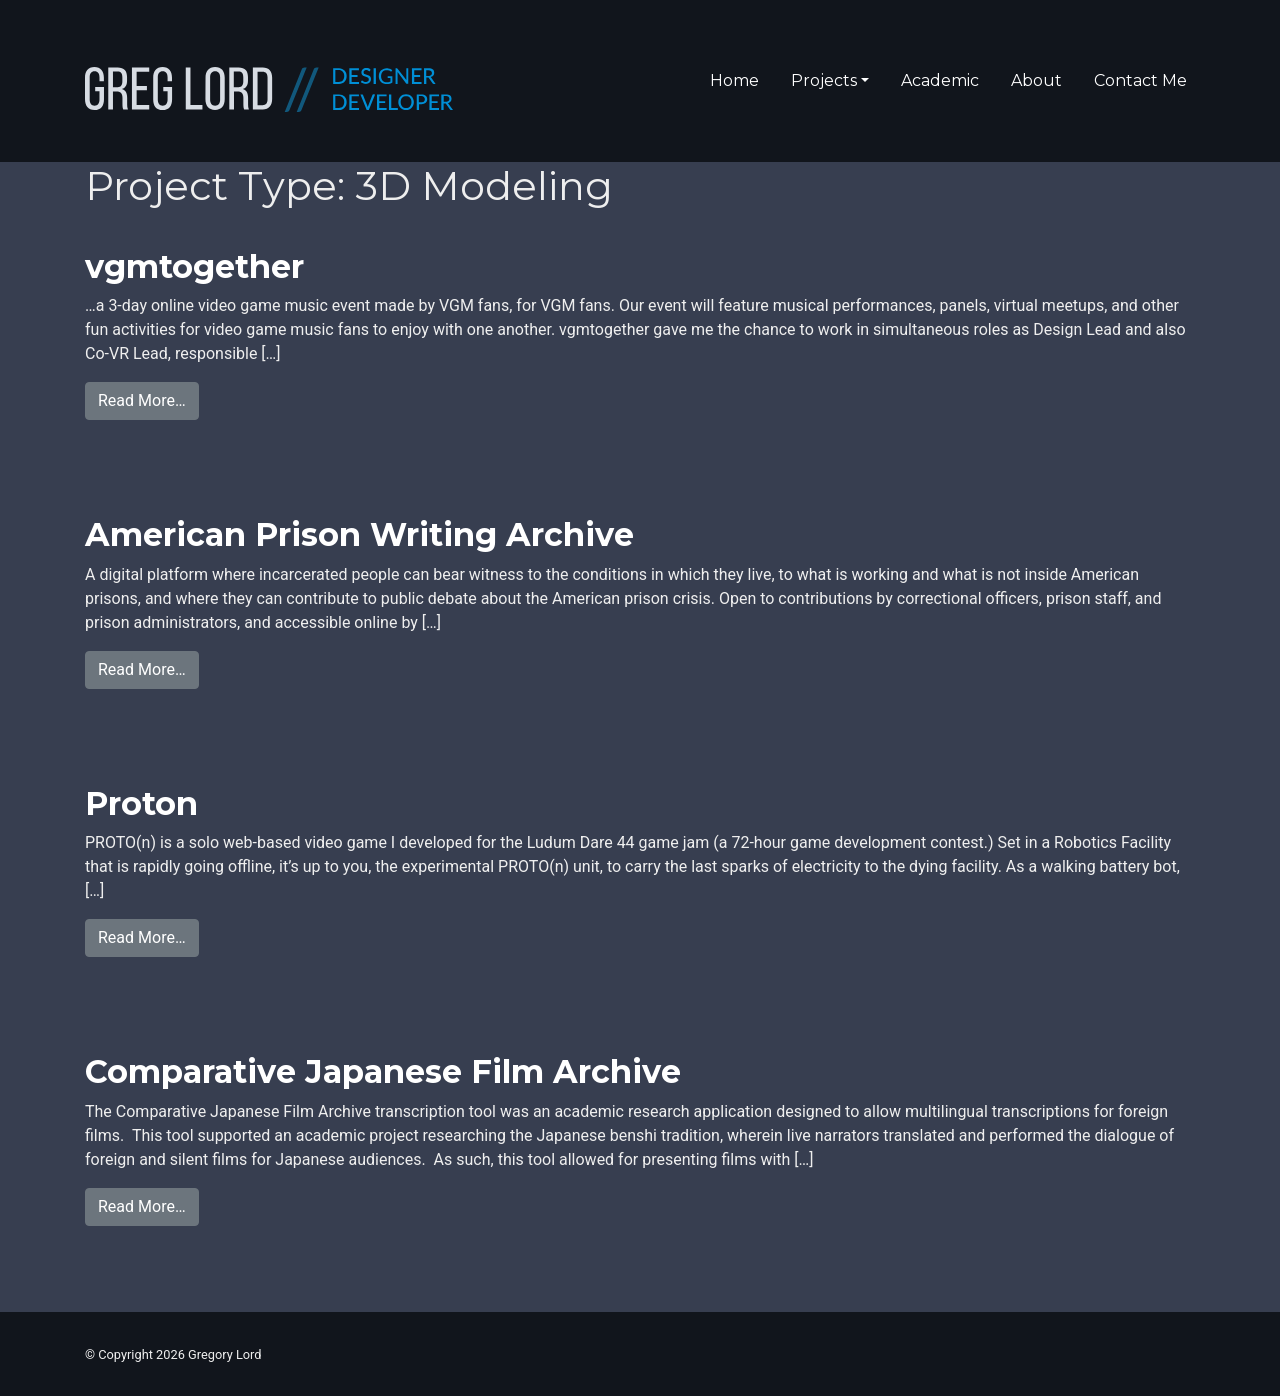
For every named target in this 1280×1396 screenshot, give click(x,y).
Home (734, 80)
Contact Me (1140, 80)
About (1036, 80)
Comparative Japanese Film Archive (383, 1071)
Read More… (148, 399)
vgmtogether (194, 266)
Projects (824, 80)
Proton (141, 803)
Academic (940, 80)
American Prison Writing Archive (359, 534)
